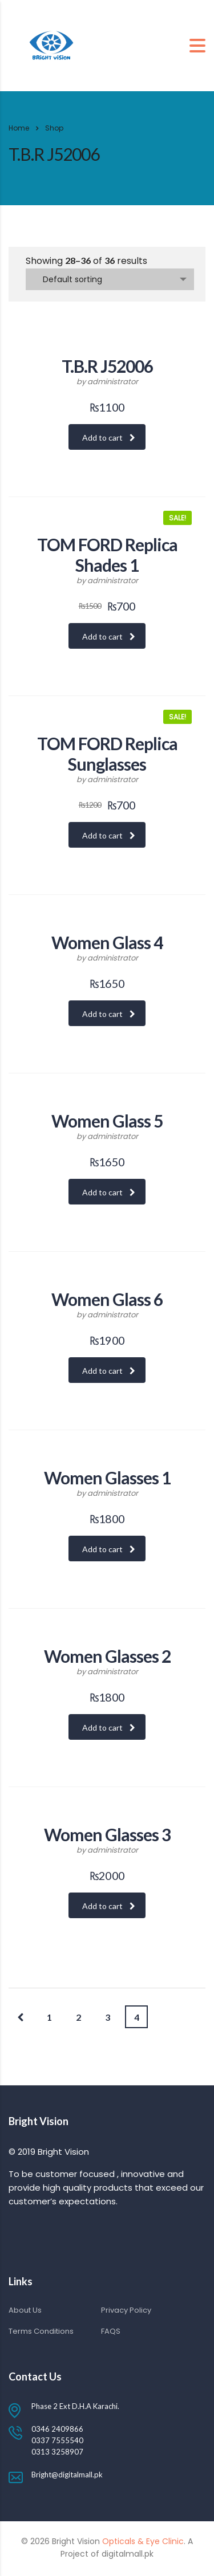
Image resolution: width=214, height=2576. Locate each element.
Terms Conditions (41, 2331)
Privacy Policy (126, 2310)
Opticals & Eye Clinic (142, 2541)
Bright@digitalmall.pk (67, 2474)
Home (19, 128)
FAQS (110, 2331)
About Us (25, 2310)
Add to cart (108, 437)
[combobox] (110, 279)
